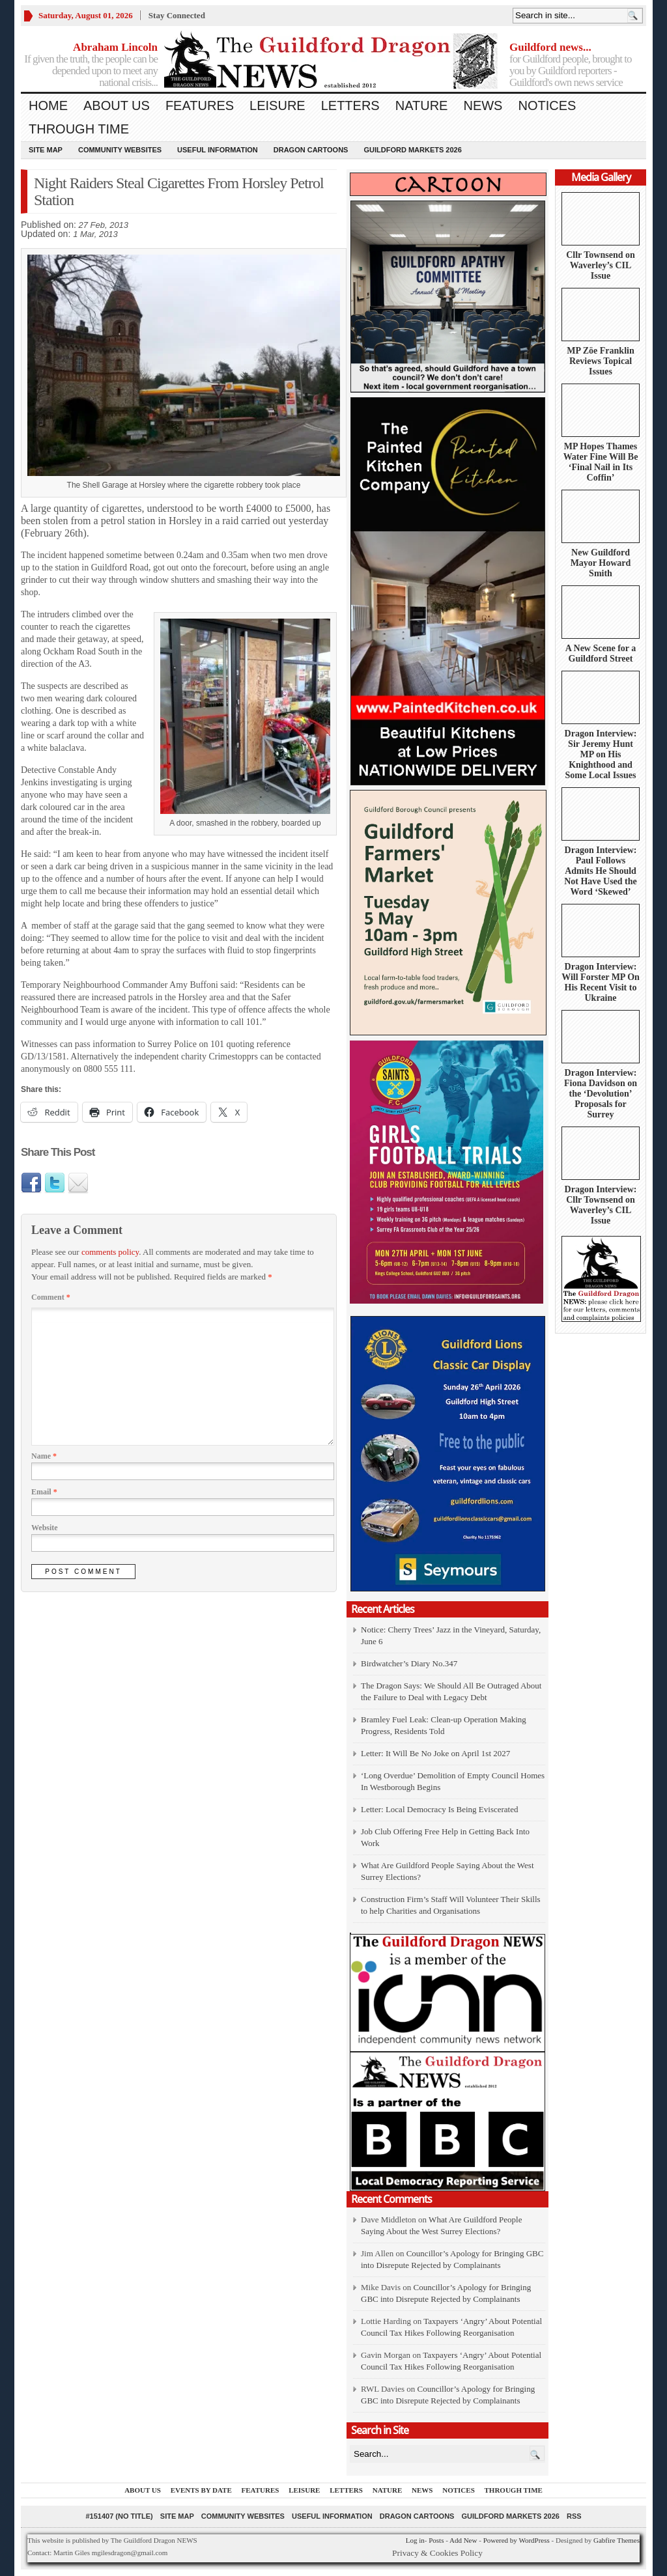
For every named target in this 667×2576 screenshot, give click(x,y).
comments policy (110, 1252)
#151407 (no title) (118, 2516)
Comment (50, 1297)
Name (44, 1456)
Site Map (46, 150)
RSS (574, 2516)
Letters (350, 105)
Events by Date (201, 2490)
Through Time (79, 129)
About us (116, 105)
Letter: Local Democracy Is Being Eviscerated (439, 1809)
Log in (415, 2540)
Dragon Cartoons (311, 150)
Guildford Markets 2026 (412, 150)
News (482, 105)
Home (48, 105)
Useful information (217, 150)
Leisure (277, 105)
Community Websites (120, 150)
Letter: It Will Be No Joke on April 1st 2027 (435, 1753)
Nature (421, 105)
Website (44, 1527)
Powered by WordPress (516, 2540)
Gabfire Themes (616, 2540)
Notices (547, 105)
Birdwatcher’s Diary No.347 (409, 1663)
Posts (436, 2540)
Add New (463, 2540)
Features (199, 105)
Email (44, 1491)
